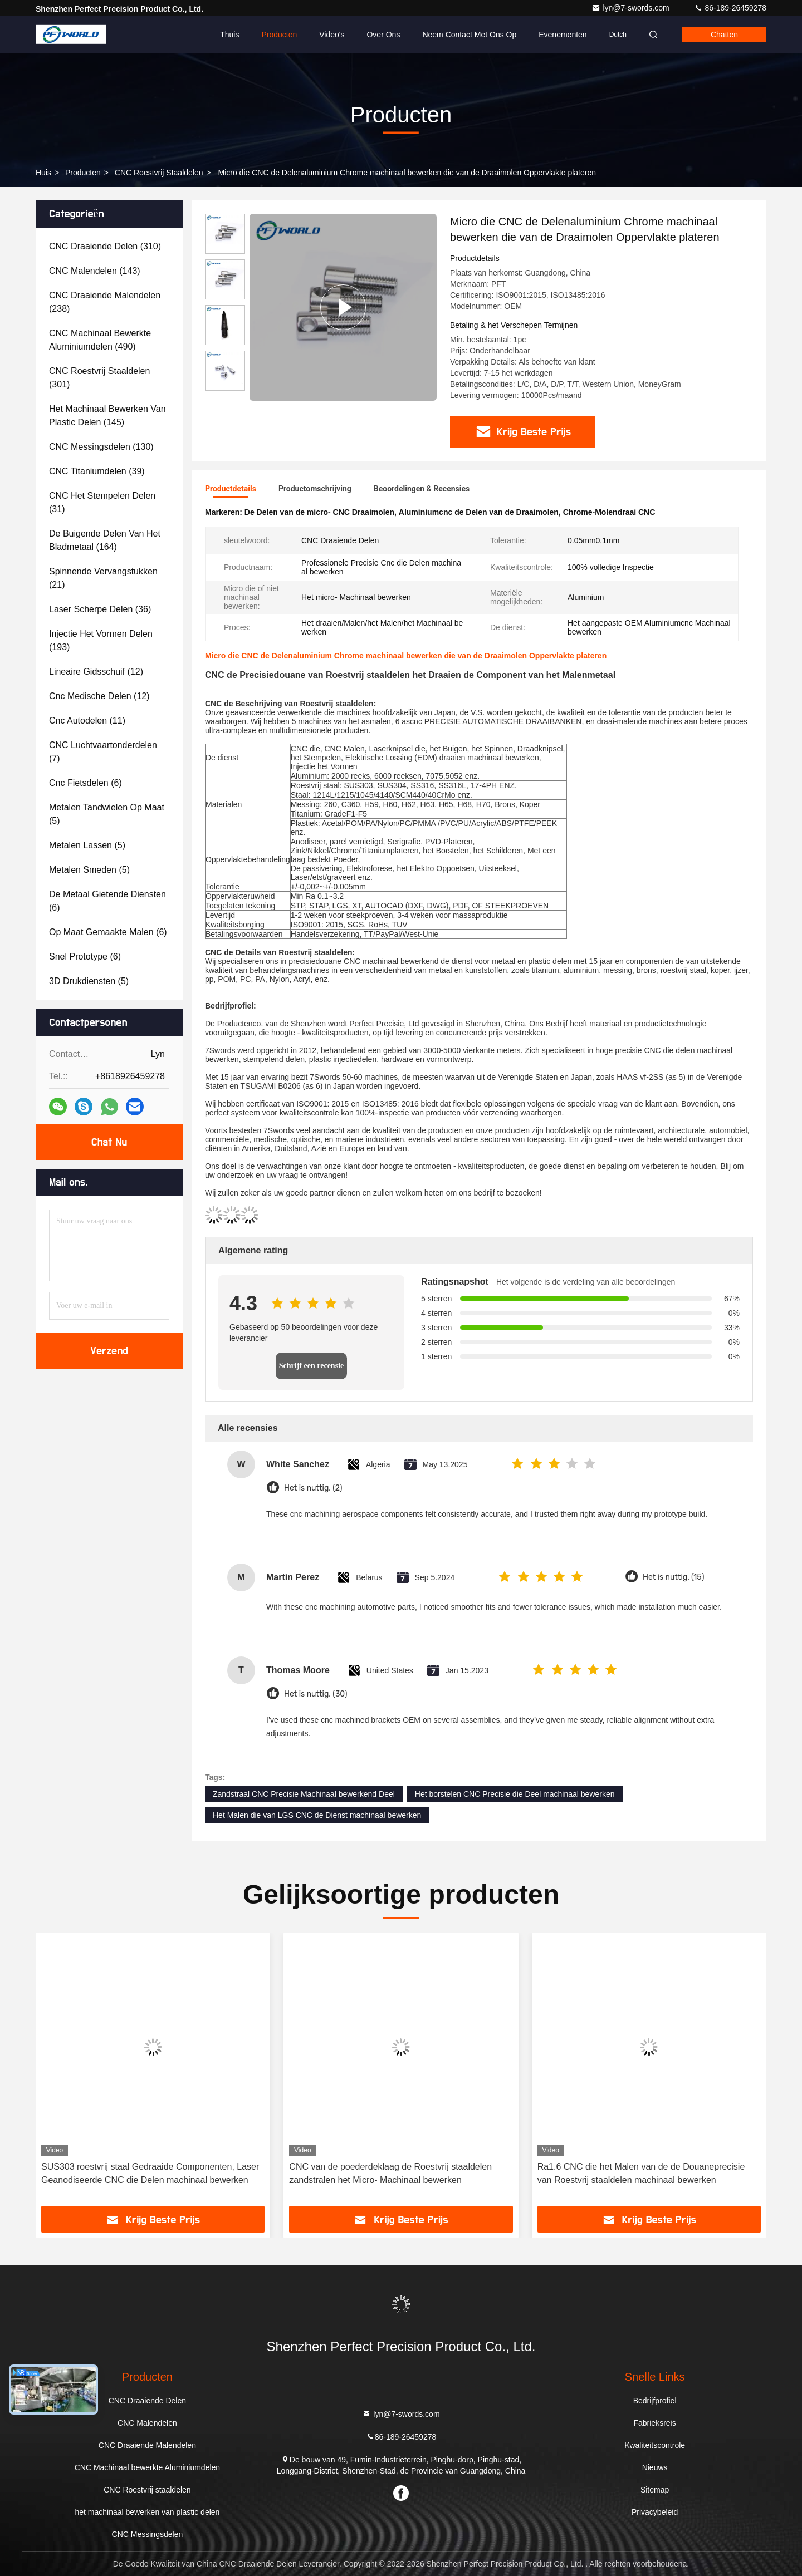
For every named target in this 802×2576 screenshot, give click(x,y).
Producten (279, 34)
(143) (94, 271)
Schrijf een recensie (311, 1365)
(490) (100, 339)
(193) (101, 640)
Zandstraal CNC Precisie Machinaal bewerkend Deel (304, 1794)
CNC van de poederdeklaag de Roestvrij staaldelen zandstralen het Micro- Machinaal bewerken (390, 2173)
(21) (103, 578)
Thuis (229, 34)
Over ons (383, 34)
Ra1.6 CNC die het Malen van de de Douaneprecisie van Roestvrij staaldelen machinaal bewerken (641, 2173)
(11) (87, 720)
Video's (331, 34)
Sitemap (654, 2489)
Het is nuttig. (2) (313, 1488)
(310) (105, 246)
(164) (104, 540)
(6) (85, 783)
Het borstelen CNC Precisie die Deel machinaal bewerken (515, 1794)
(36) (100, 609)
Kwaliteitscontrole (654, 2445)
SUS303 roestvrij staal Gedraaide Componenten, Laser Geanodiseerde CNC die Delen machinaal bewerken (150, 2173)
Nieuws (655, 2467)
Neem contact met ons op (469, 34)
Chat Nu (109, 1142)
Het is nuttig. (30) (316, 1694)
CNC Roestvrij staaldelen (159, 172)
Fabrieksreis (654, 2422)
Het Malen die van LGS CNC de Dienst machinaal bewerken (317, 1815)
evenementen (562, 34)
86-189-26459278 (730, 7)
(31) (102, 502)
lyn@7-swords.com (631, 7)
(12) (96, 671)
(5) (106, 814)
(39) (97, 471)
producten (83, 172)
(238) (104, 302)
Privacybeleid (655, 2512)
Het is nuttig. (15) (674, 1577)
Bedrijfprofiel (655, 2400)
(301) (99, 377)
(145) (107, 415)
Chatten (724, 34)
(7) (103, 751)
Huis (43, 172)
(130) (101, 446)
